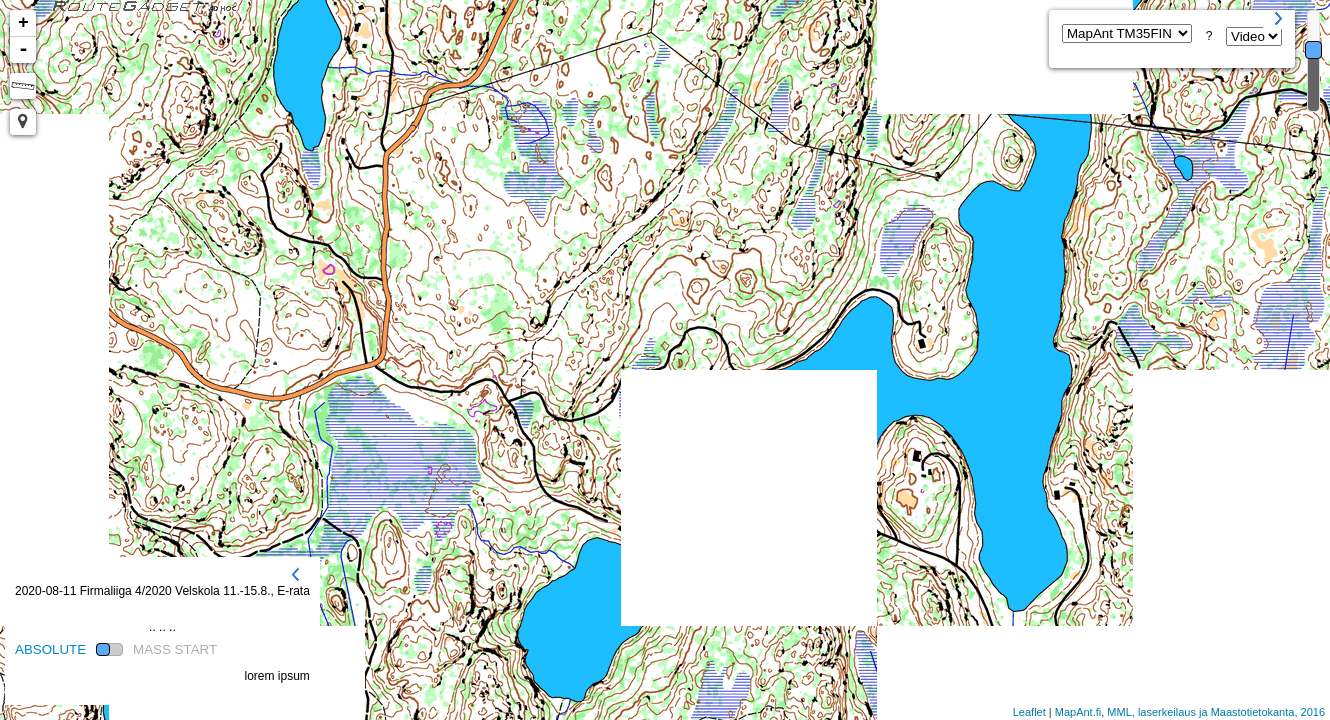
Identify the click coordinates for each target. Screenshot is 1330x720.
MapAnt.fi (1078, 712)
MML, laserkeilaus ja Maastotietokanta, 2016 (1216, 712)
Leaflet (1029, 712)
